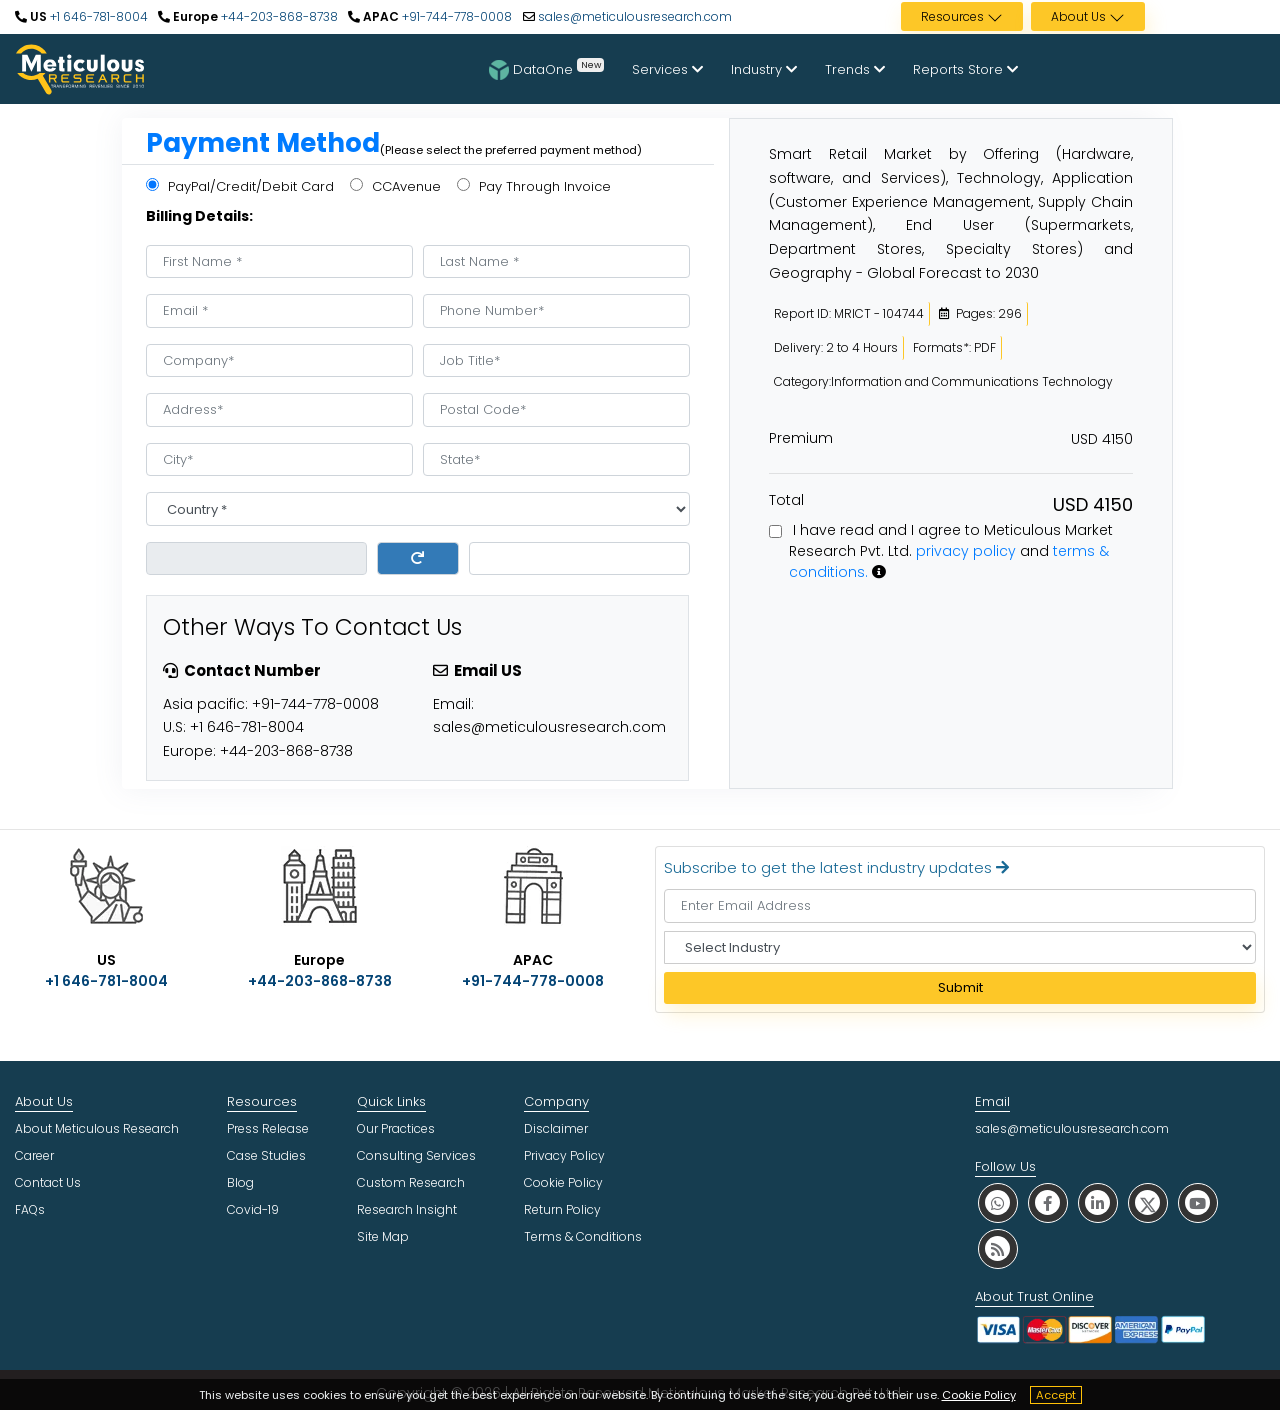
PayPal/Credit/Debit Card (240, 186)
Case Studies (266, 1155)
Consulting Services (416, 1155)
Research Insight (407, 1209)
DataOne (546, 69)
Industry (764, 69)
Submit (960, 987)
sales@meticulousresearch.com (635, 16)
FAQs (30, 1209)
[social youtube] (1198, 1202)
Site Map (383, 1236)
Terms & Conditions (583, 1236)
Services (667, 69)
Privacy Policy (564, 1155)
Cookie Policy (979, 1395)
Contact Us (48, 1182)
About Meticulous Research (97, 1128)
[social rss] (998, 1248)
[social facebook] (1048, 1202)
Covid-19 (253, 1209)
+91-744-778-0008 (455, 16)
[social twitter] (1148, 1202)
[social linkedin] (1098, 1202)
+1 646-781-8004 (97, 16)
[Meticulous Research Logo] (80, 68)
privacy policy (966, 551)
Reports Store (965, 69)
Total (786, 500)
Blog (240, 1182)
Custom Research (411, 1182)
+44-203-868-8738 (278, 16)
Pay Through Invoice (534, 186)
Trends (855, 69)
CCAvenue (395, 186)
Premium (801, 438)
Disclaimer (556, 1128)
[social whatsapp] (998, 1202)
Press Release (268, 1128)
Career (34, 1155)
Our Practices (396, 1128)
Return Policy (562, 1209)
